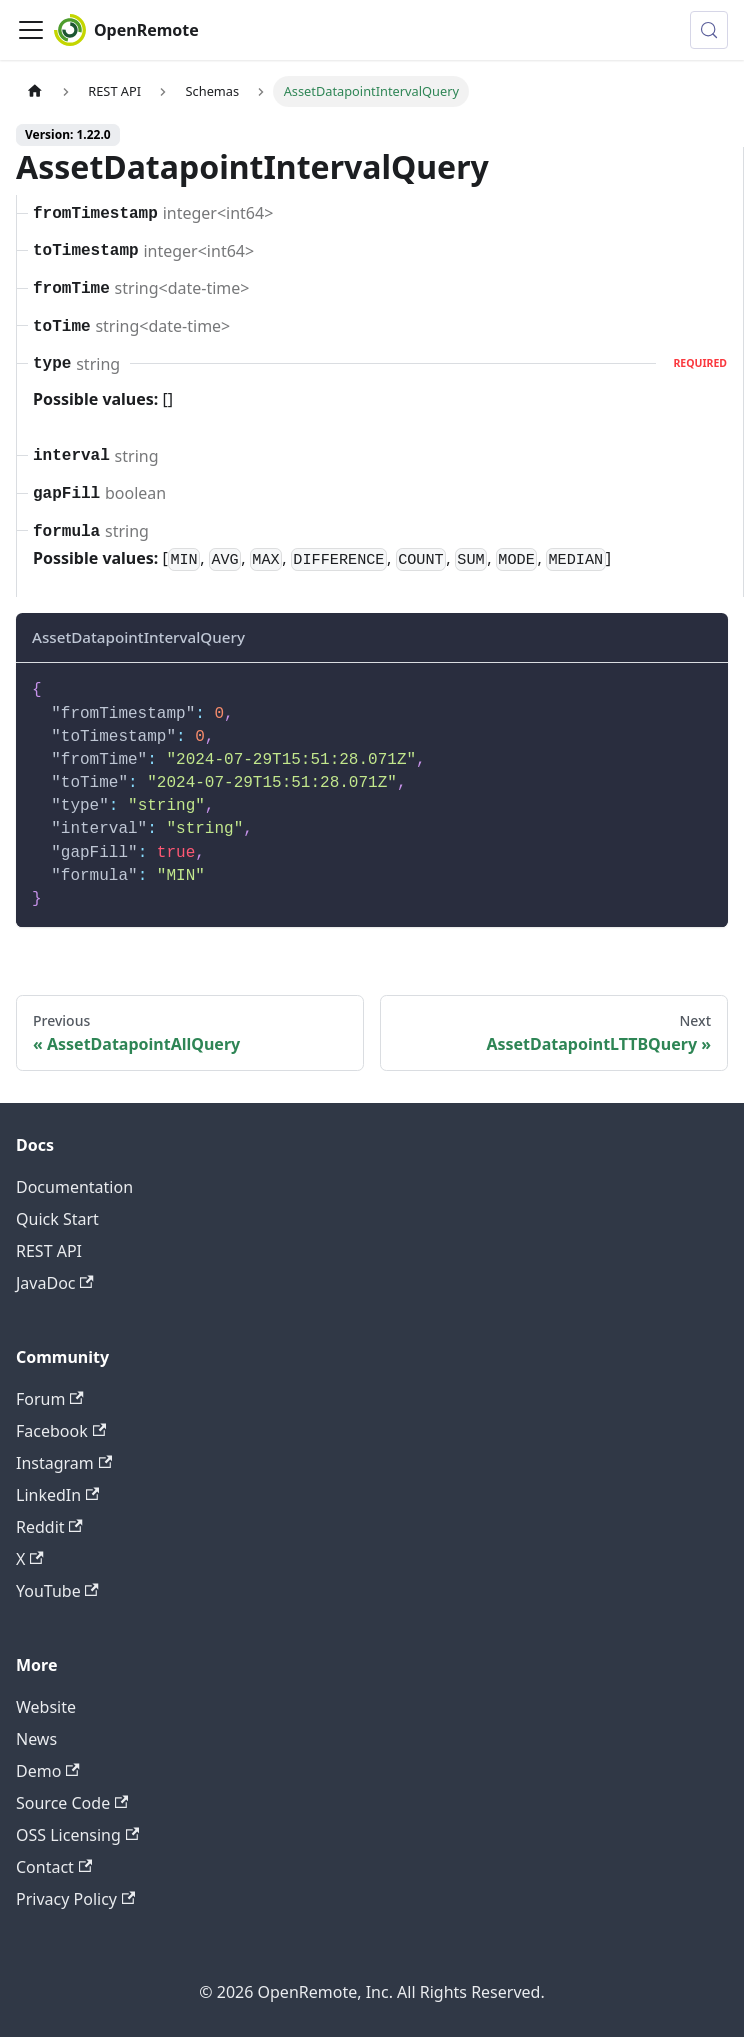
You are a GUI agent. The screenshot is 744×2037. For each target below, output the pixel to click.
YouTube (57, 1591)
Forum (50, 1399)
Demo (48, 1771)
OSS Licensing (77, 1835)
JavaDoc (55, 1283)
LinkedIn (57, 1495)
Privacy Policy (75, 1899)
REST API (49, 1251)
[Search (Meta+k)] (709, 30)
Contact (54, 1867)
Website (46, 1707)
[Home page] (35, 91)
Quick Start (57, 1219)
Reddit (49, 1527)
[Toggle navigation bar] (31, 30)
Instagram (64, 1463)
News (36, 1739)
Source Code (72, 1803)
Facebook (61, 1431)
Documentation (74, 1187)
